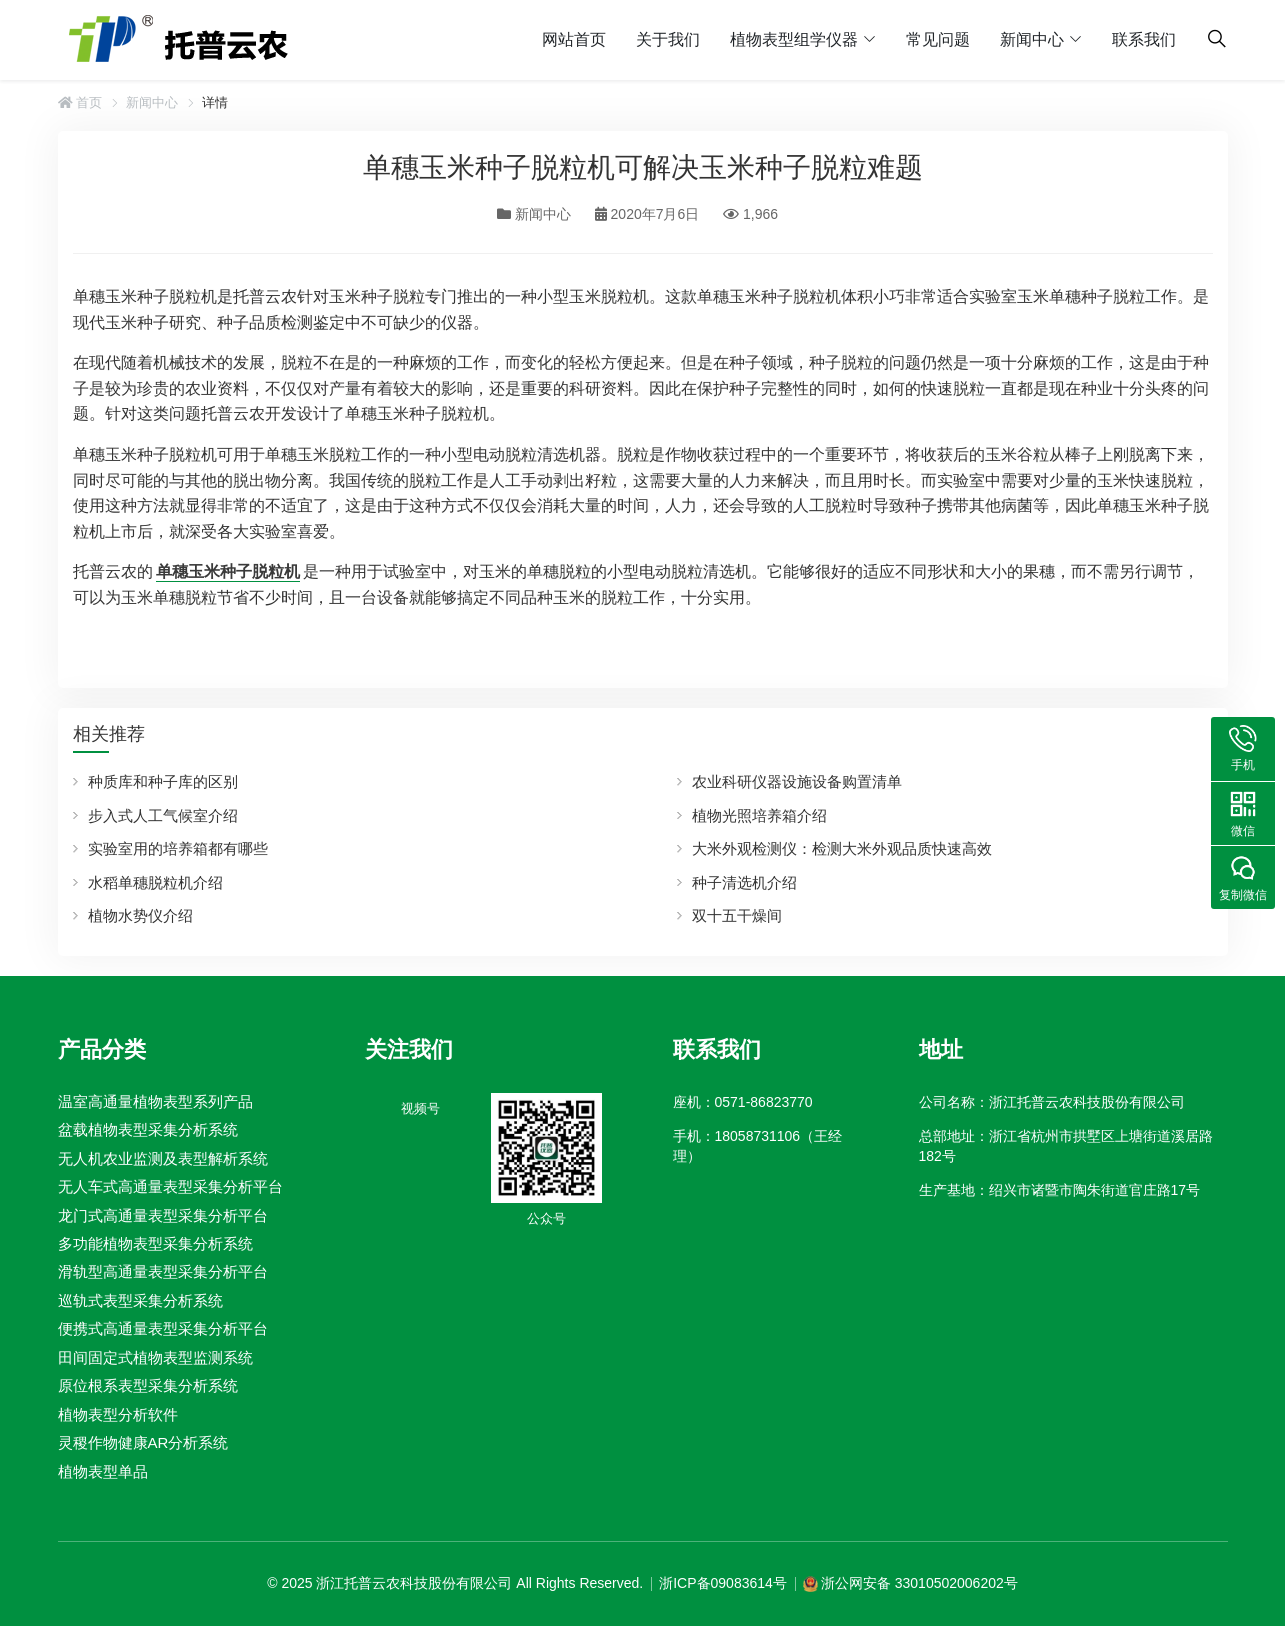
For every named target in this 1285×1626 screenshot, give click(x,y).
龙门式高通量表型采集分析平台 (163, 1214)
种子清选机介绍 (744, 882)
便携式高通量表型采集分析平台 (163, 1328)
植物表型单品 (103, 1471)
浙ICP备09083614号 (723, 1583)
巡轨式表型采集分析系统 (140, 1300)
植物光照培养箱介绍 (759, 815)
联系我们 (1144, 39)
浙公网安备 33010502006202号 (919, 1583)
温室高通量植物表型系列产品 (155, 1101)
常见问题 (938, 39)
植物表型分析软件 (118, 1414)
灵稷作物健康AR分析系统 (143, 1442)
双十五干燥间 (737, 915)
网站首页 (574, 39)
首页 (80, 102)
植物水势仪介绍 (140, 915)
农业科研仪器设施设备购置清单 (797, 781)
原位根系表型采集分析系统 (148, 1385)
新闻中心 (1032, 39)
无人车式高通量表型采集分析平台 (170, 1186)
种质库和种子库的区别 (163, 781)
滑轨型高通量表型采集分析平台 (163, 1271)
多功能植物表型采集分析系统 (155, 1243)
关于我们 (668, 39)
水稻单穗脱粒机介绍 (155, 882)
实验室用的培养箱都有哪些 (178, 848)
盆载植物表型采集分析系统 (148, 1129)
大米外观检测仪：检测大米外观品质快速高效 (842, 848)
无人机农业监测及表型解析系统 (163, 1158)
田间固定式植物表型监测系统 (155, 1357)
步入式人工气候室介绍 (163, 815)
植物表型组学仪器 (794, 39)
